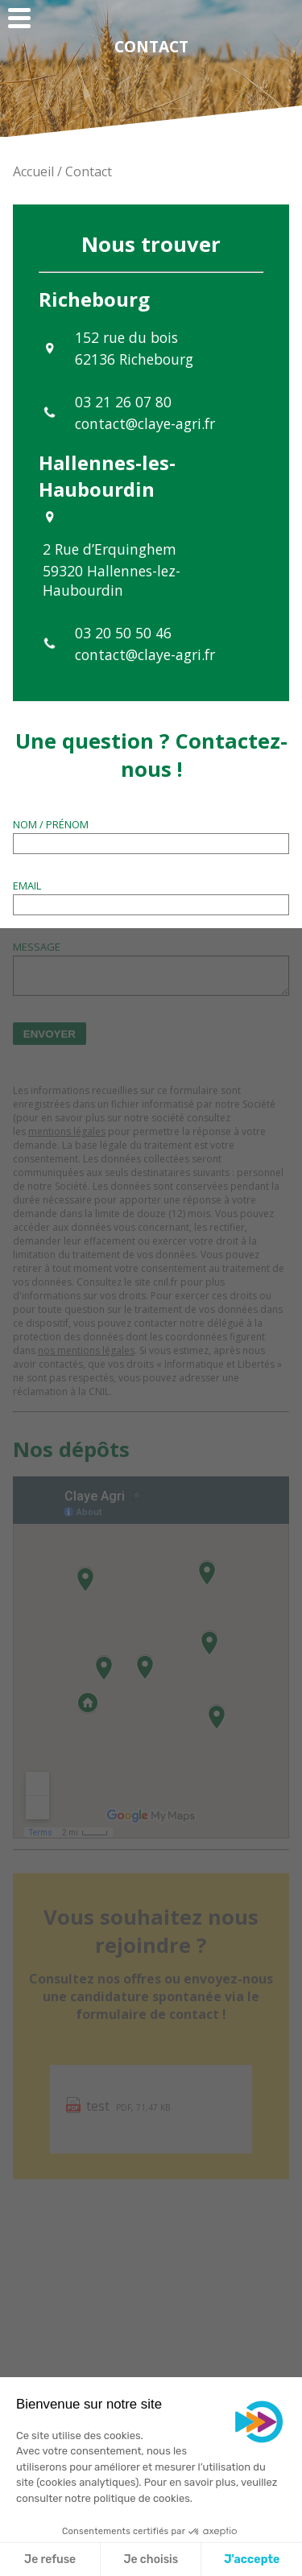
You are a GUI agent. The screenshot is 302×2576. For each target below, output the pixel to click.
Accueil (35, 171)
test (98, 2106)
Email (27, 885)
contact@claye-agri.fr (145, 423)
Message (36, 946)
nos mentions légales (86, 1350)
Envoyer (49, 1034)
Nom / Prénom (51, 824)
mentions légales (66, 1131)
